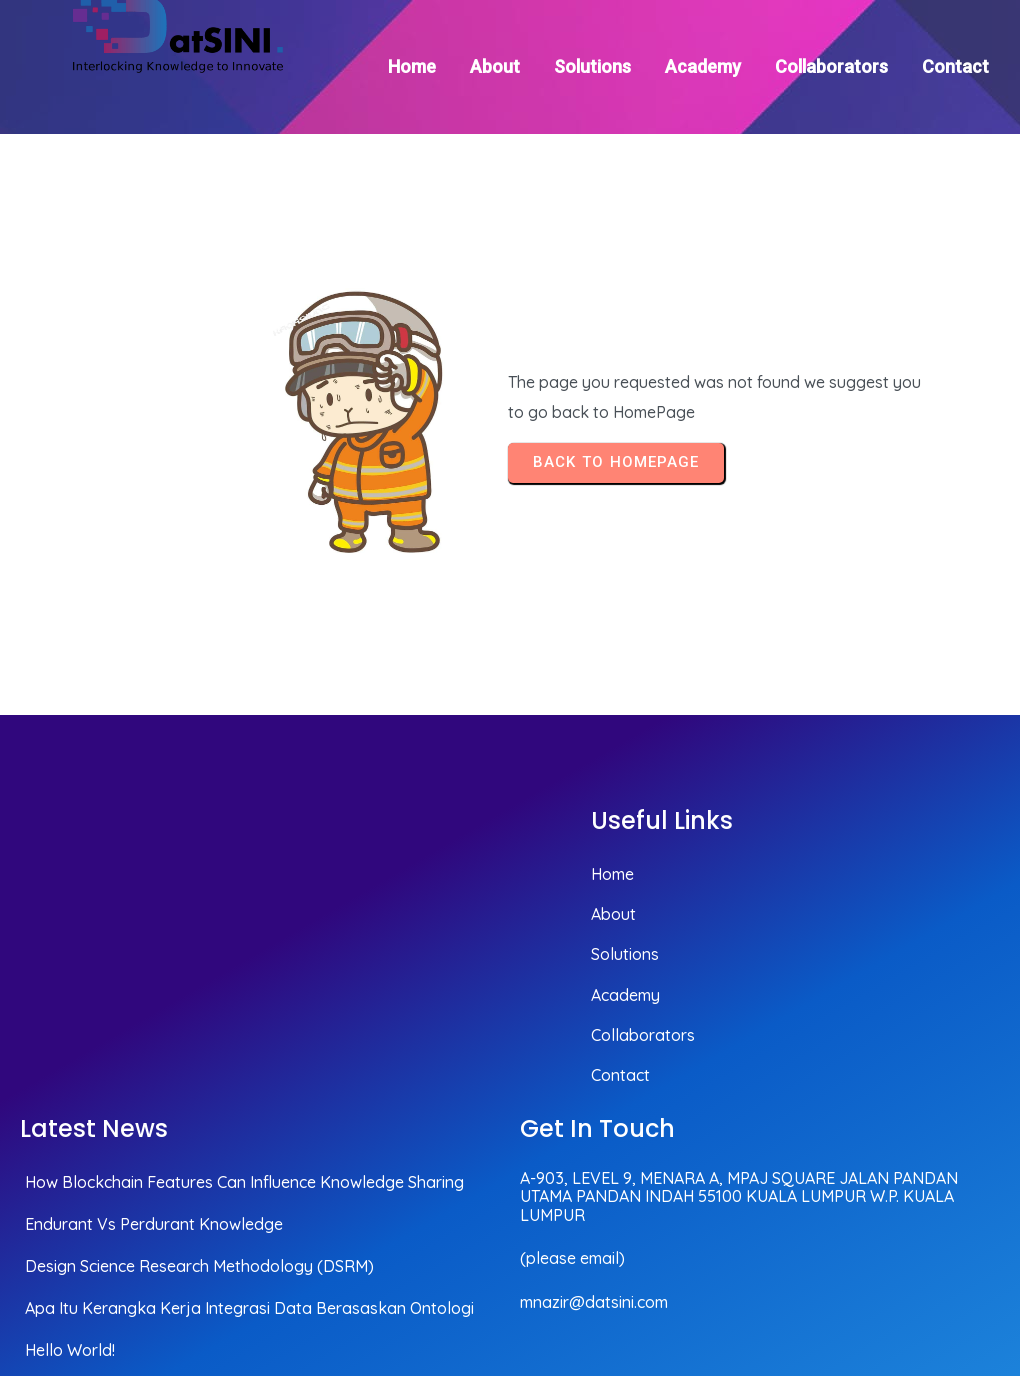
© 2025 (971, 1253)
